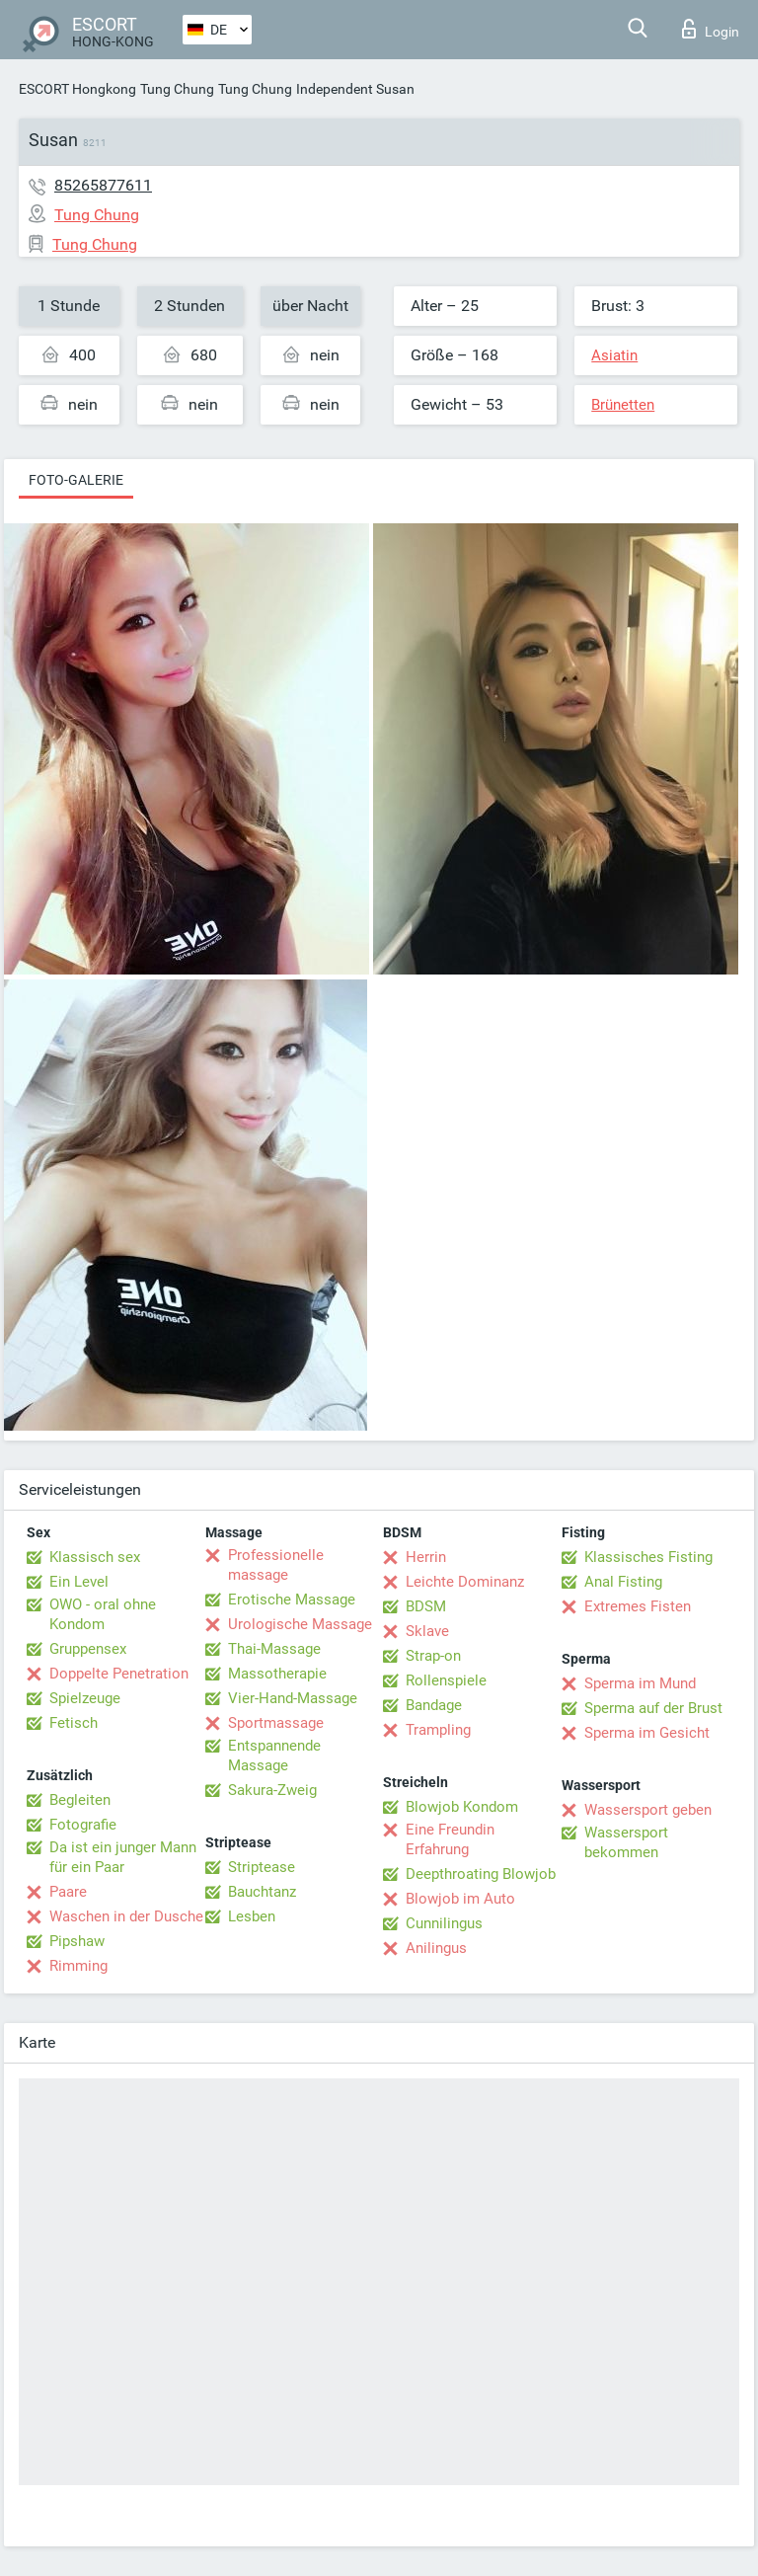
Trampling (438, 1730)
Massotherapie (277, 1673)
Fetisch (73, 1723)
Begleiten (80, 1800)
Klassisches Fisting (648, 1557)
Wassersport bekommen (626, 1842)
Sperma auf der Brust (653, 1708)
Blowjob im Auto (460, 1899)
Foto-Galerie (76, 480)
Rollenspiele (446, 1680)
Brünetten (622, 405)
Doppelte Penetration (119, 1673)
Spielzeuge (84, 1698)
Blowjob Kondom (462, 1807)
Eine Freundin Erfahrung (450, 1839)
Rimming (78, 1966)
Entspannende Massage (274, 1755)
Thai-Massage (274, 1649)
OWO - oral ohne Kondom (102, 1614)
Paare (68, 1892)
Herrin (426, 1557)
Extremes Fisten (637, 1606)
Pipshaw (77, 1941)
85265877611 (103, 185)
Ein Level (79, 1582)
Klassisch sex (94, 1557)
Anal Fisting (623, 1582)
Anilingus (436, 1948)
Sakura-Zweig (272, 1790)
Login (710, 28)
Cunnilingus (444, 1923)
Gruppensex (87, 1649)
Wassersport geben (648, 1810)
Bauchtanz (262, 1892)
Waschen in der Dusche (126, 1916)
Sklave (427, 1631)
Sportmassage (276, 1723)
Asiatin (614, 355)
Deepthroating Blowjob (481, 1874)
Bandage (434, 1705)
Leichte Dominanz (465, 1582)
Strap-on (433, 1656)
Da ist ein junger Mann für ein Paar (122, 1857)
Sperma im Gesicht (647, 1733)
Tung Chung (177, 89)
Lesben (251, 1916)
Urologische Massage (300, 1624)
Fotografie (82, 1825)
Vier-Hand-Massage (292, 1698)
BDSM (426, 1606)
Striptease (261, 1867)
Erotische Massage (291, 1599)
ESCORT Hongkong (77, 89)
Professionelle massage (276, 1565)
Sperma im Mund (640, 1683)
